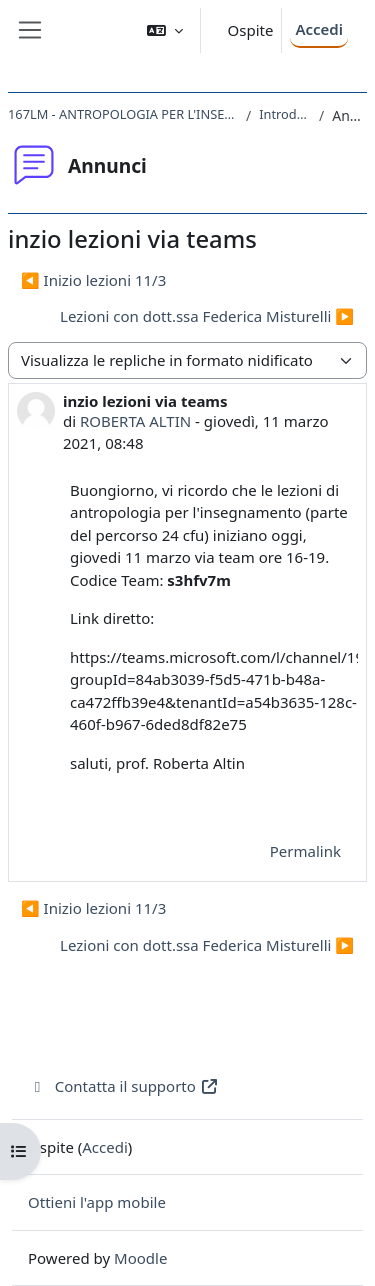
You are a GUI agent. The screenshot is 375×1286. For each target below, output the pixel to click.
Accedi (319, 29)
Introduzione (285, 114)
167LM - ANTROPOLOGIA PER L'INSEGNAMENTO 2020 (123, 114)
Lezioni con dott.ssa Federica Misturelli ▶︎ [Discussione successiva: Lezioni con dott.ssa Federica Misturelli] (207, 316)
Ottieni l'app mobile (97, 1202)
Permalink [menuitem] (305, 851)
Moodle (140, 1258)
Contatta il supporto (123, 1086)
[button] (165, 30)
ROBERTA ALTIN (135, 421)
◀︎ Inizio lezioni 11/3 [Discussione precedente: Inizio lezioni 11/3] (93, 280)
